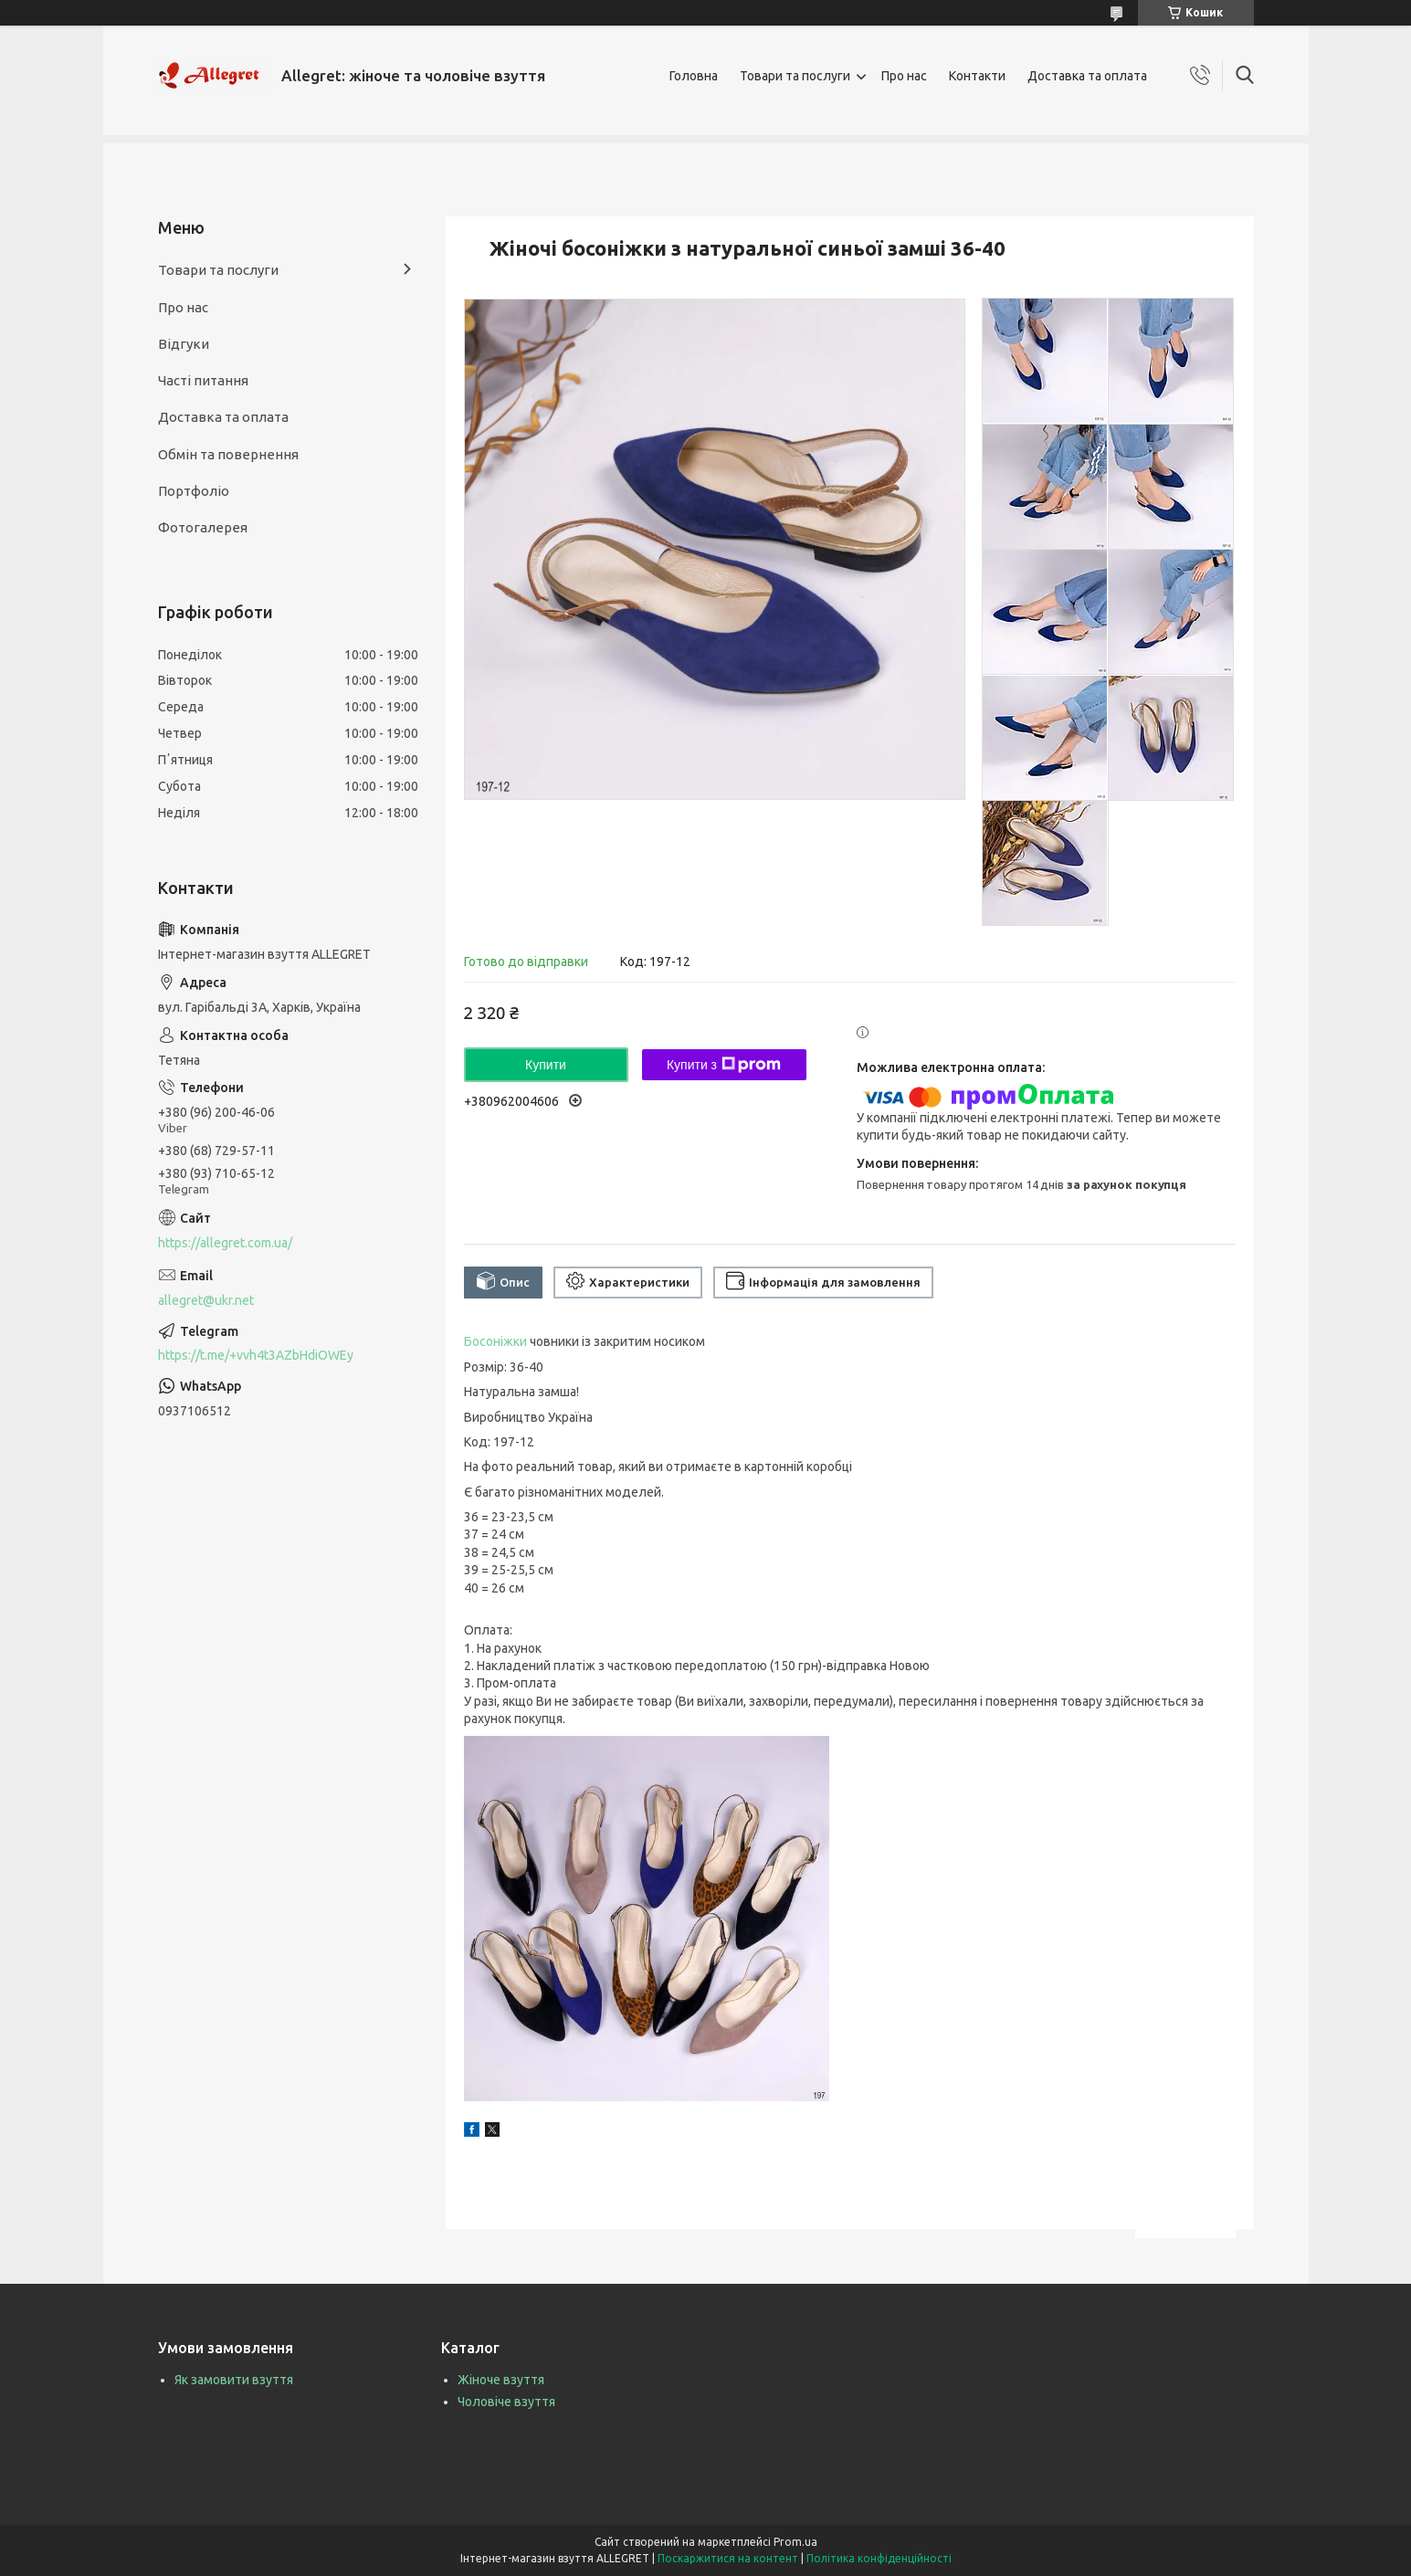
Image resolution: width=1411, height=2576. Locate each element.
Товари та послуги (795, 75)
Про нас (904, 75)
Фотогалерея (202, 527)
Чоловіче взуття (506, 2401)
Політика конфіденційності (879, 2558)
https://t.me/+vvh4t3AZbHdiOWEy (255, 1355)
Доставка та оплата (1087, 75)
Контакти (977, 75)
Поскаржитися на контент (728, 2558)
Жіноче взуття (501, 2379)
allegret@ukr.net (206, 1300)
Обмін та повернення (228, 454)
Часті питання (203, 380)
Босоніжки (495, 1341)
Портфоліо (193, 491)
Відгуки (183, 344)
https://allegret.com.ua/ (225, 1242)
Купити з (724, 1065)
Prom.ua (795, 2542)
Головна (693, 75)
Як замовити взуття (233, 2379)
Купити (545, 1064)
